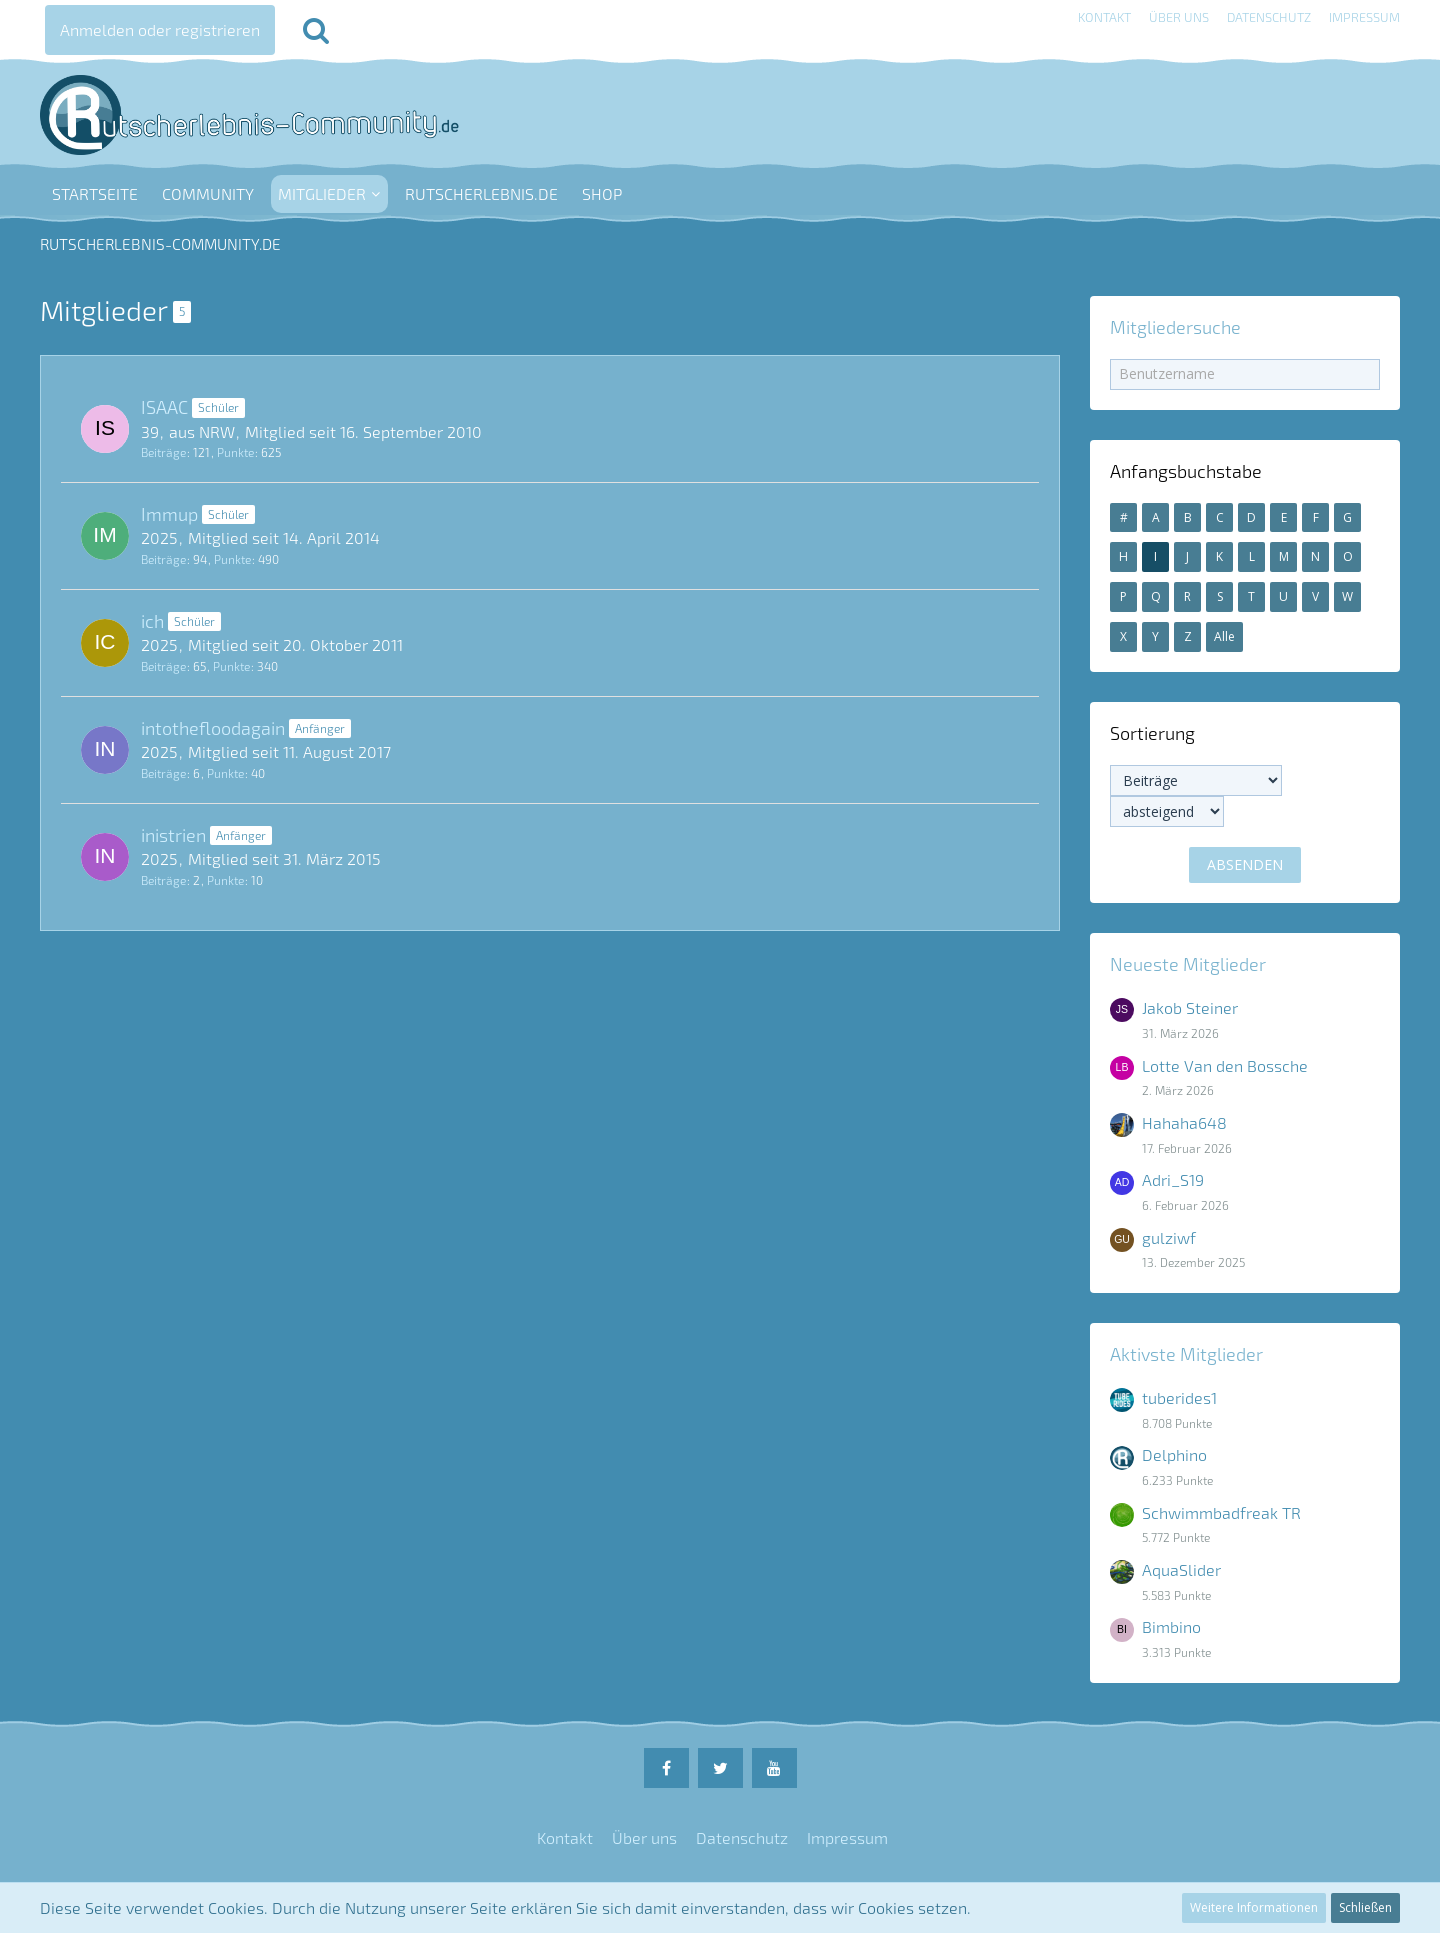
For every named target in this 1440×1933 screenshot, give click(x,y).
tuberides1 (1179, 1397)
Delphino (1174, 1454)
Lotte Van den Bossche (1225, 1065)
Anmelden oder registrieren (160, 29)
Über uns (1179, 17)
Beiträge (163, 452)
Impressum (1364, 17)
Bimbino (1171, 1626)
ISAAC (164, 407)
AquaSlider (1181, 1569)
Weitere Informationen (1254, 1907)
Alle (1224, 636)
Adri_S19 (1173, 1179)
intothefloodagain (213, 728)
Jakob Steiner (1190, 1007)
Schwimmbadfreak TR (1221, 1512)
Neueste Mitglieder (1188, 964)
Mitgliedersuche (1175, 327)
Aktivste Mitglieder (1186, 1354)
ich (152, 621)
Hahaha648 (1184, 1122)
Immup (169, 514)
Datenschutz (1269, 17)
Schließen (1365, 1907)
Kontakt (1104, 17)
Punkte (235, 452)
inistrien (173, 835)
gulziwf (1169, 1237)
